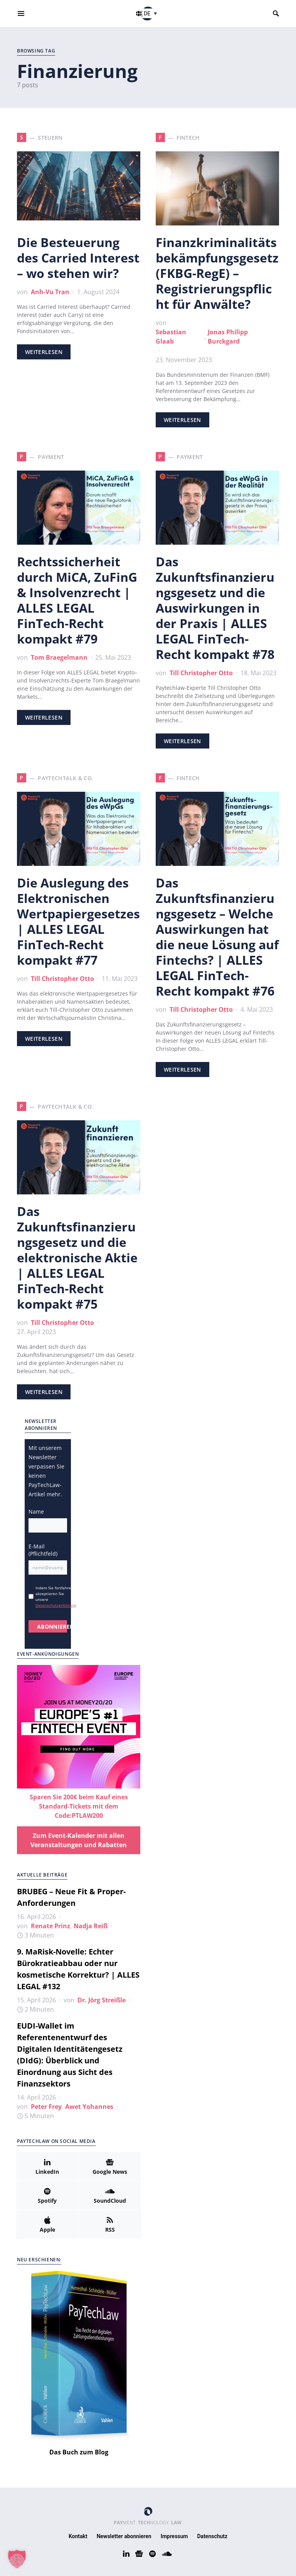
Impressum (174, 2536)
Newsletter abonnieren (124, 2536)
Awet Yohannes (89, 2106)
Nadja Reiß (91, 1926)
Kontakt (78, 2536)
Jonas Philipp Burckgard (228, 336)
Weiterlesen (43, 352)
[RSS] (110, 2224)
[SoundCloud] (110, 2195)
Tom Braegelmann (59, 657)
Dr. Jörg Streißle (101, 2000)
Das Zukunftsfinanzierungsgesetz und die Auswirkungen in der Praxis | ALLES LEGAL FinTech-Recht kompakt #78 (215, 607)
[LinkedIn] (47, 2166)
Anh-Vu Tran (50, 292)
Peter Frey (46, 2106)
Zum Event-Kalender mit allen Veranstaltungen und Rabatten (78, 1840)
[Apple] (47, 2224)
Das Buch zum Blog (78, 2452)
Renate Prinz (50, 1926)
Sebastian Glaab (171, 336)
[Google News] (110, 2166)
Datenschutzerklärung (55, 1605)
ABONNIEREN (52, 1626)
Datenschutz (212, 2536)
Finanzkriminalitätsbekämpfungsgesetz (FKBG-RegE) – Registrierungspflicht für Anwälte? (217, 273)
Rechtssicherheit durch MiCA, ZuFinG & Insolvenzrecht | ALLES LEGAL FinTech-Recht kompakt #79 (77, 600)
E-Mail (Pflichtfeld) (43, 1550)
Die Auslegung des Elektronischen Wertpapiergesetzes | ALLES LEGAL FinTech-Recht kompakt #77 (78, 921)
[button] (151, 13)
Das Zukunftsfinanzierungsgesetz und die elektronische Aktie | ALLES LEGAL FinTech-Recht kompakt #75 (77, 1257)
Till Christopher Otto (201, 673)
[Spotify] (47, 2195)
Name (36, 1511)
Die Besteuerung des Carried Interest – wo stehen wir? (78, 257)
